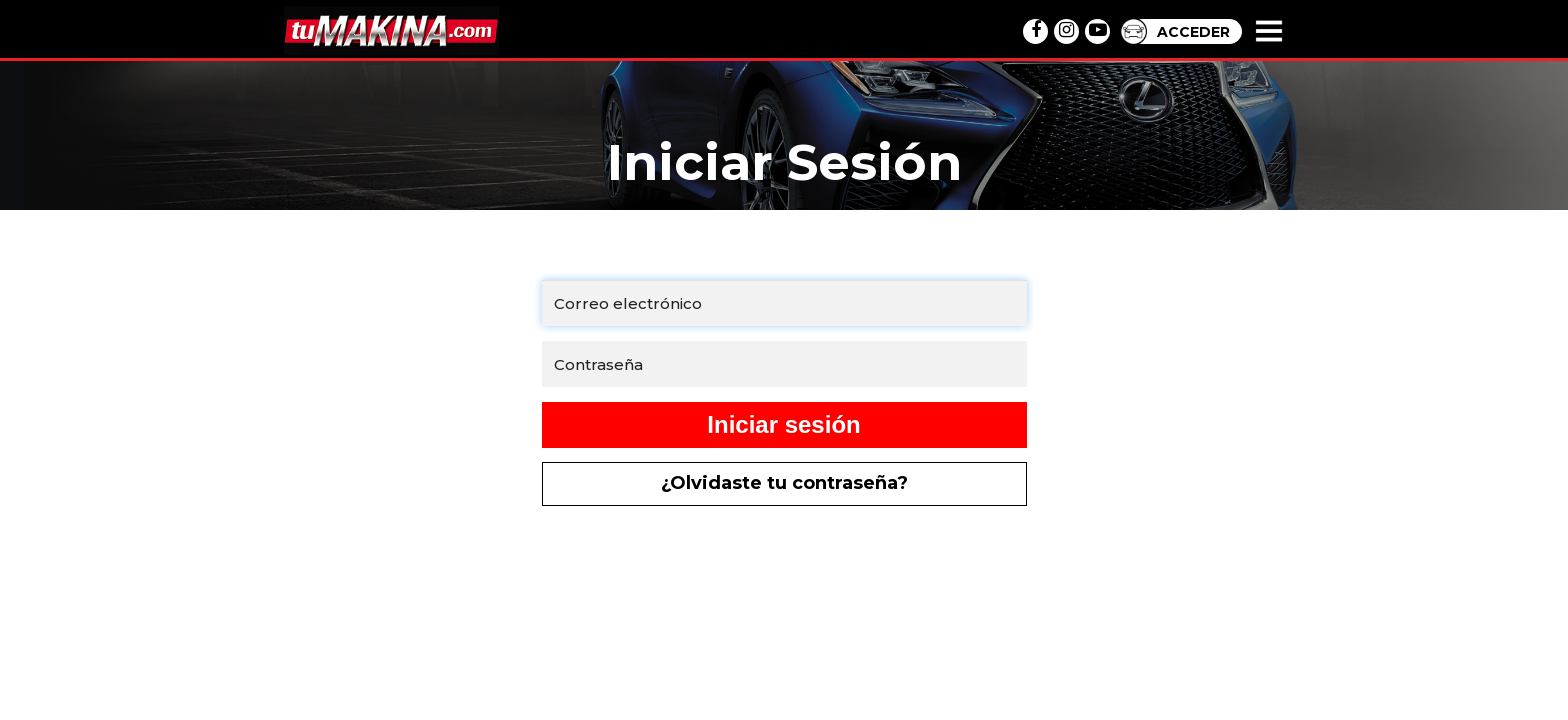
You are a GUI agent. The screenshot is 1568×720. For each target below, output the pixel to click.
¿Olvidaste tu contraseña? (784, 483)
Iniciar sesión (783, 424)
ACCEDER (1193, 32)
